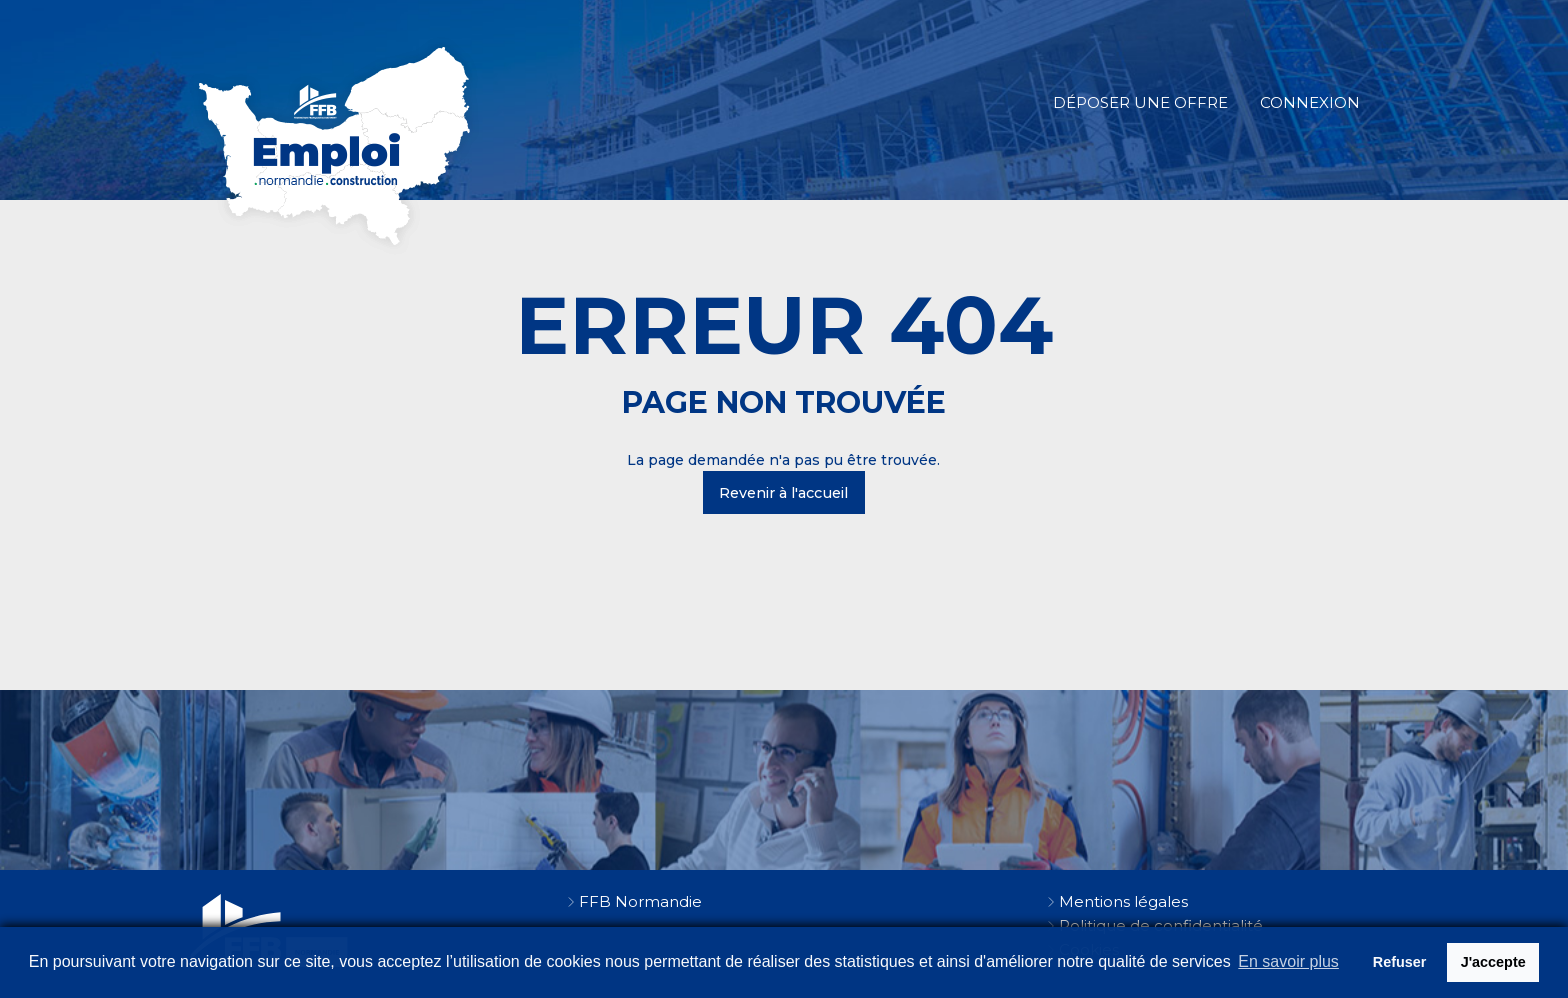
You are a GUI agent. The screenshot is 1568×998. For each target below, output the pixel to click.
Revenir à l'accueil (783, 493)
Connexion (1310, 102)
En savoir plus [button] (1288, 961)
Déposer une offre (1140, 102)
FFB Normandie (640, 901)
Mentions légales (1123, 901)
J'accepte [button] (1493, 962)
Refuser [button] (1400, 962)
